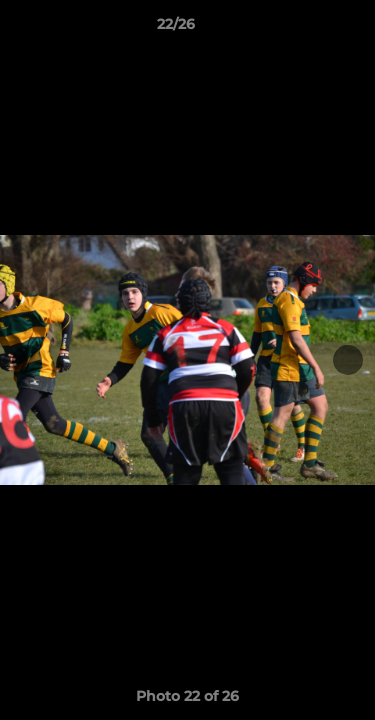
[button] (303, 29)
